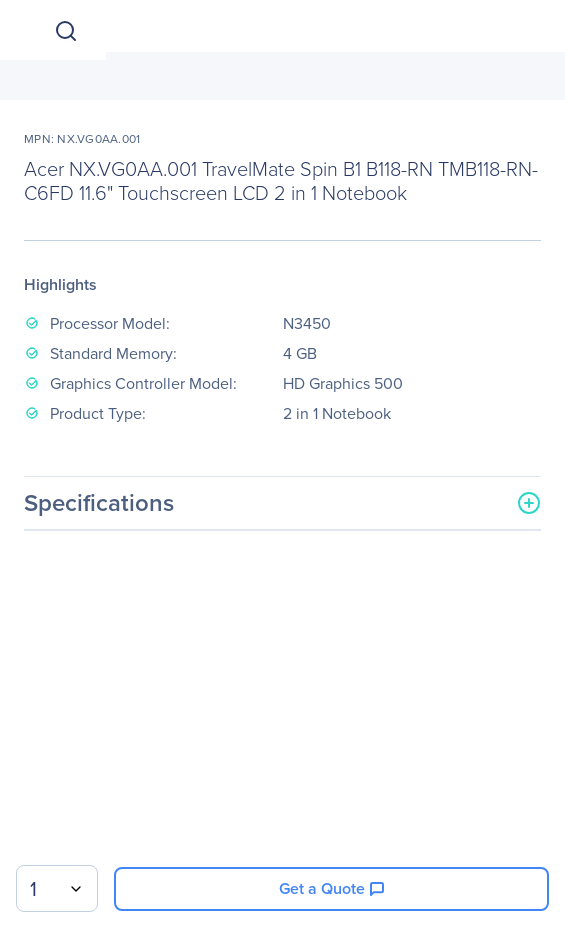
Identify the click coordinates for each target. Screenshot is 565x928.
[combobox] (57, 888)
